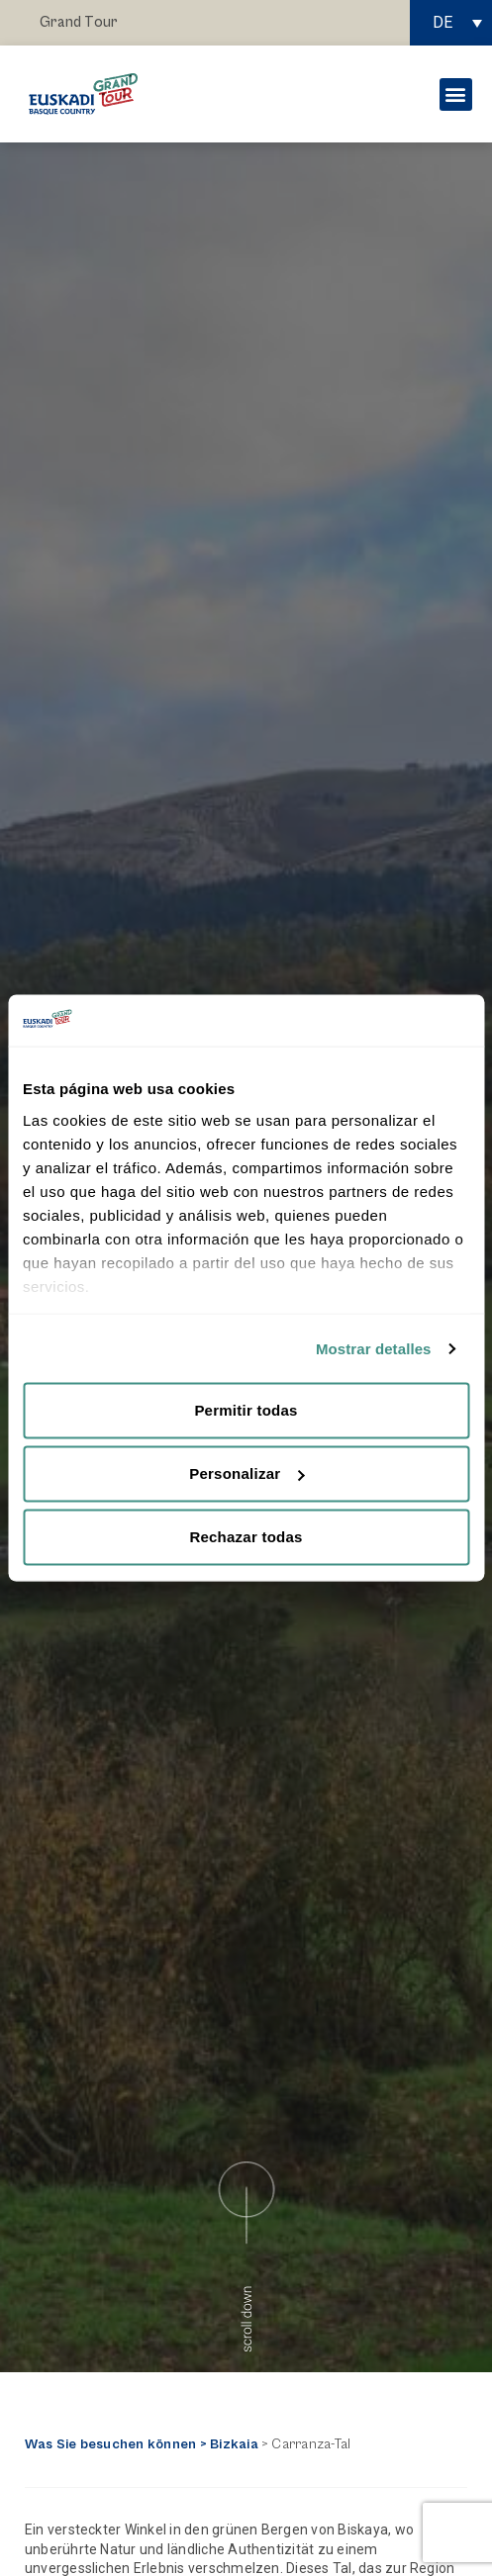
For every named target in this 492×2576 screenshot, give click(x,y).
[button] (456, 94)
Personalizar (246, 1473)
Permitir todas (245, 1410)
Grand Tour (79, 22)
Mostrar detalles (374, 1347)
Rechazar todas (245, 1536)
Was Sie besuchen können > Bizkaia (141, 2444)
